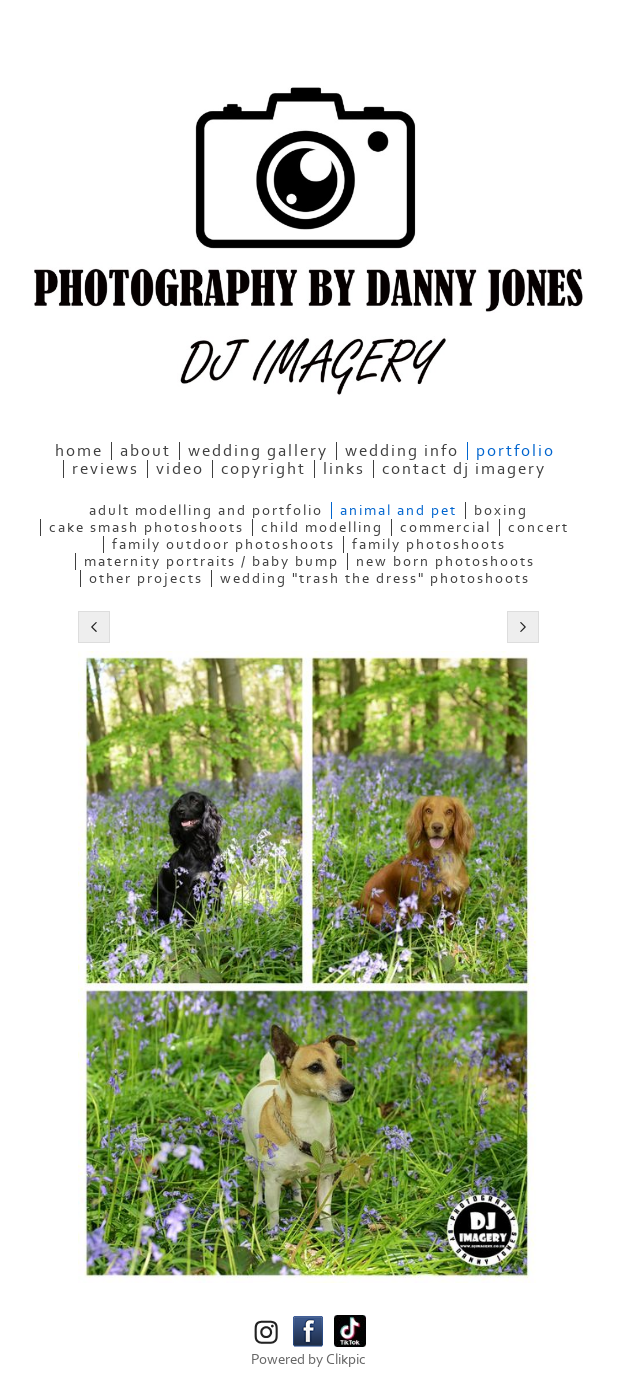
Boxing (501, 510)
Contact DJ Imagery (464, 469)
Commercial (445, 527)
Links (344, 469)
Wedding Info (402, 451)
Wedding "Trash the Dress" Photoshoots (375, 578)
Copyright (263, 469)
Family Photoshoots (429, 544)
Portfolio (515, 451)
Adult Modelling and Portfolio (206, 510)
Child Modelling (322, 527)
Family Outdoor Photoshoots (223, 544)
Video (180, 469)
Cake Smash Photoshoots (146, 527)
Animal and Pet (398, 510)
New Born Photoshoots (445, 561)
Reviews (105, 469)
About (145, 451)
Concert (538, 527)
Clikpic (346, 1359)
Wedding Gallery (258, 451)
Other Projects (146, 578)
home (79, 451)
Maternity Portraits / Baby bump (211, 561)
